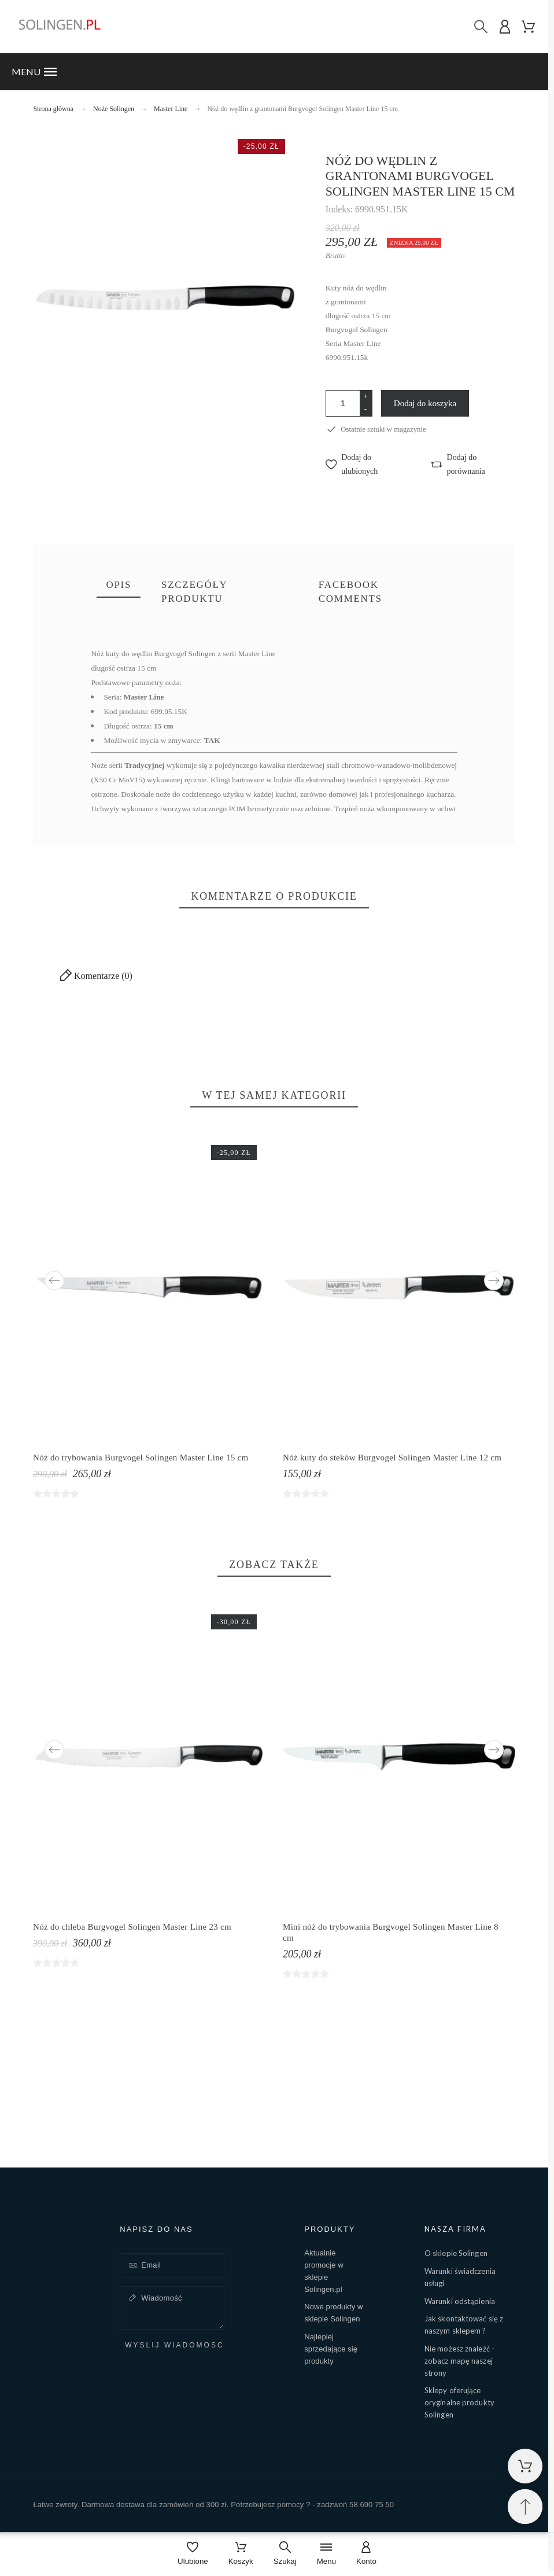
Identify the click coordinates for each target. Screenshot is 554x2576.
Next (494, 1280)
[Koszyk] (241, 2554)
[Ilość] (343, 403)
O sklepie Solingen (455, 2253)
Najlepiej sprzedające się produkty (330, 2348)
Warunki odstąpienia (459, 2301)
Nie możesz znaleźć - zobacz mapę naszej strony (459, 2361)
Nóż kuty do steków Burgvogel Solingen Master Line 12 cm (392, 1457)
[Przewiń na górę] (525, 2506)
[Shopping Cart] (525, 2466)
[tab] (119, 585)
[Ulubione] (193, 2554)
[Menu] (326, 2554)
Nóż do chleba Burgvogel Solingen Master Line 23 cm (132, 1926)
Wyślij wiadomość (174, 2345)
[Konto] (366, 2554)
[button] (274, 72)
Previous (54, 1280)
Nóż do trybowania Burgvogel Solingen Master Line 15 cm (141, 1457)
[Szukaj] (480, 26)
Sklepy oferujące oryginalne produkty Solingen (459, 2402)
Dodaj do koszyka (425, 403)
